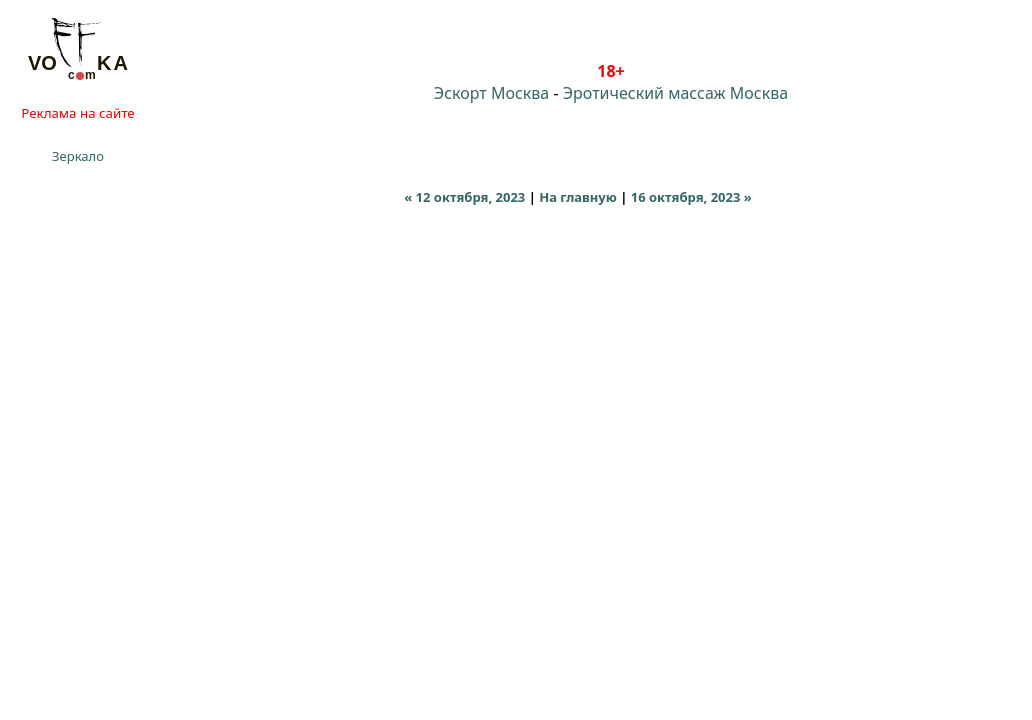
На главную (578, 197)
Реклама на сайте (77, 113)
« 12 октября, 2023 (464, 197)
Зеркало (78, 156)
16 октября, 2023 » (691, 197)
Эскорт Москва (491, 93)
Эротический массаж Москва (675, 93)
